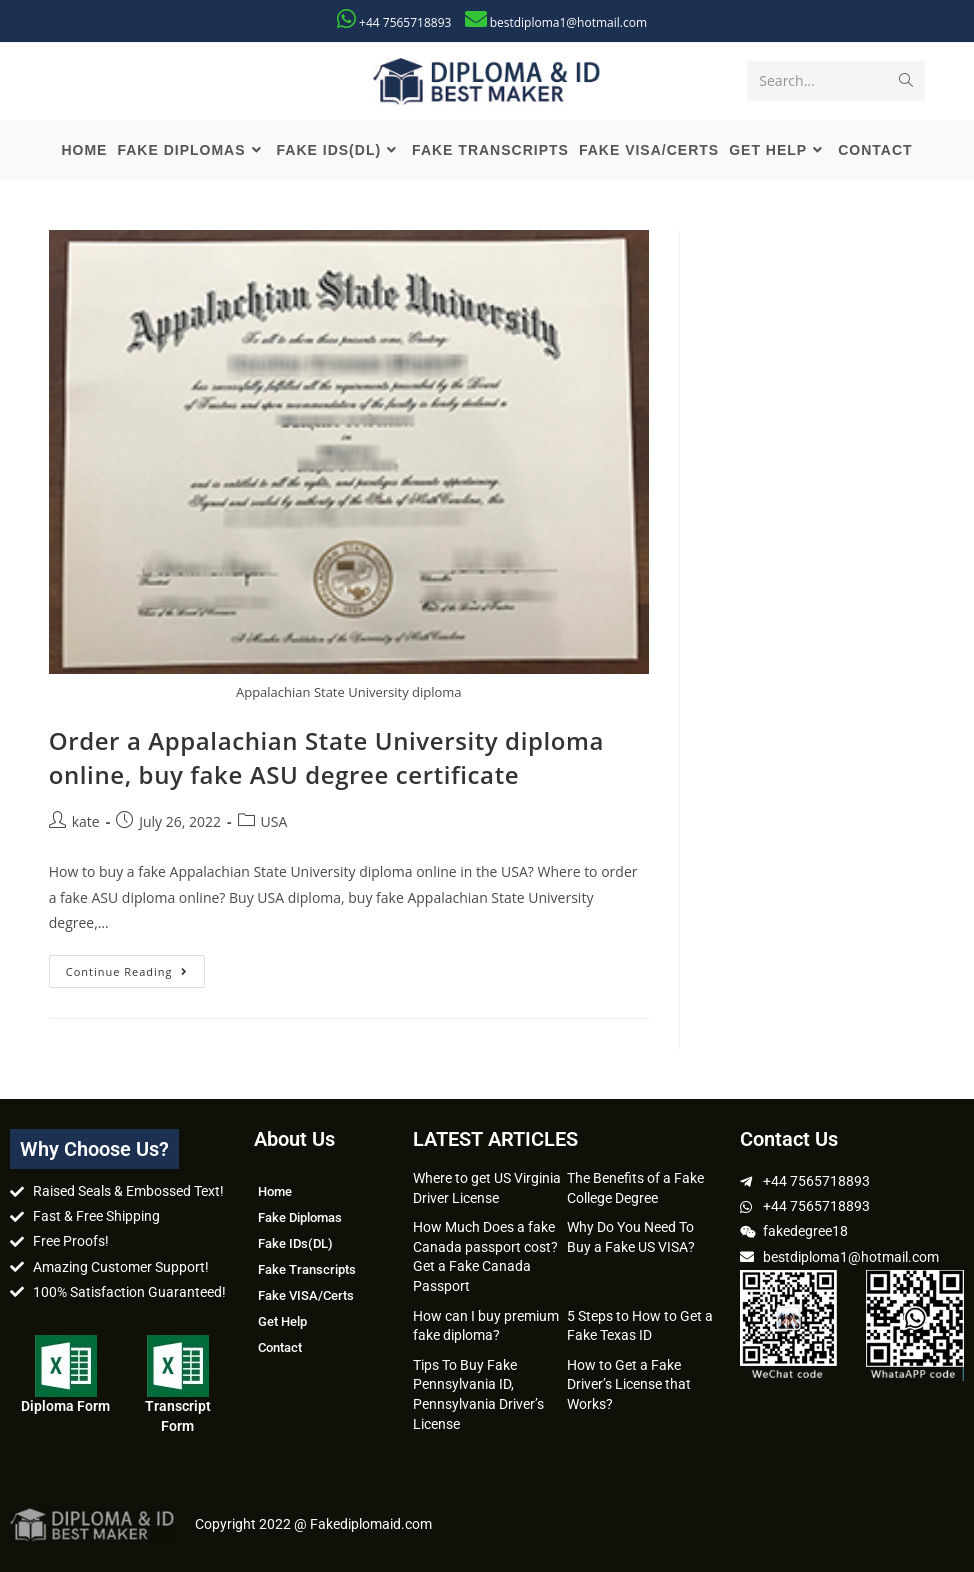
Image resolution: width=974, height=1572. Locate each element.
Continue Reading (135, 967)
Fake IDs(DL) (295, 1243)
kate (86, 821)
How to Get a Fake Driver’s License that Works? (629, 1384)
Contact (280, 1347)
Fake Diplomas (300, 1217)
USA (274, 821)
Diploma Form (65, 1406)
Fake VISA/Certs (306, 1295)
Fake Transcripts (307, 1269)
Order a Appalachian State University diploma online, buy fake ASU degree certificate (326, 757)
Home (275, 1191)
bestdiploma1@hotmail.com (568, 22)
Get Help (282, 1321)
